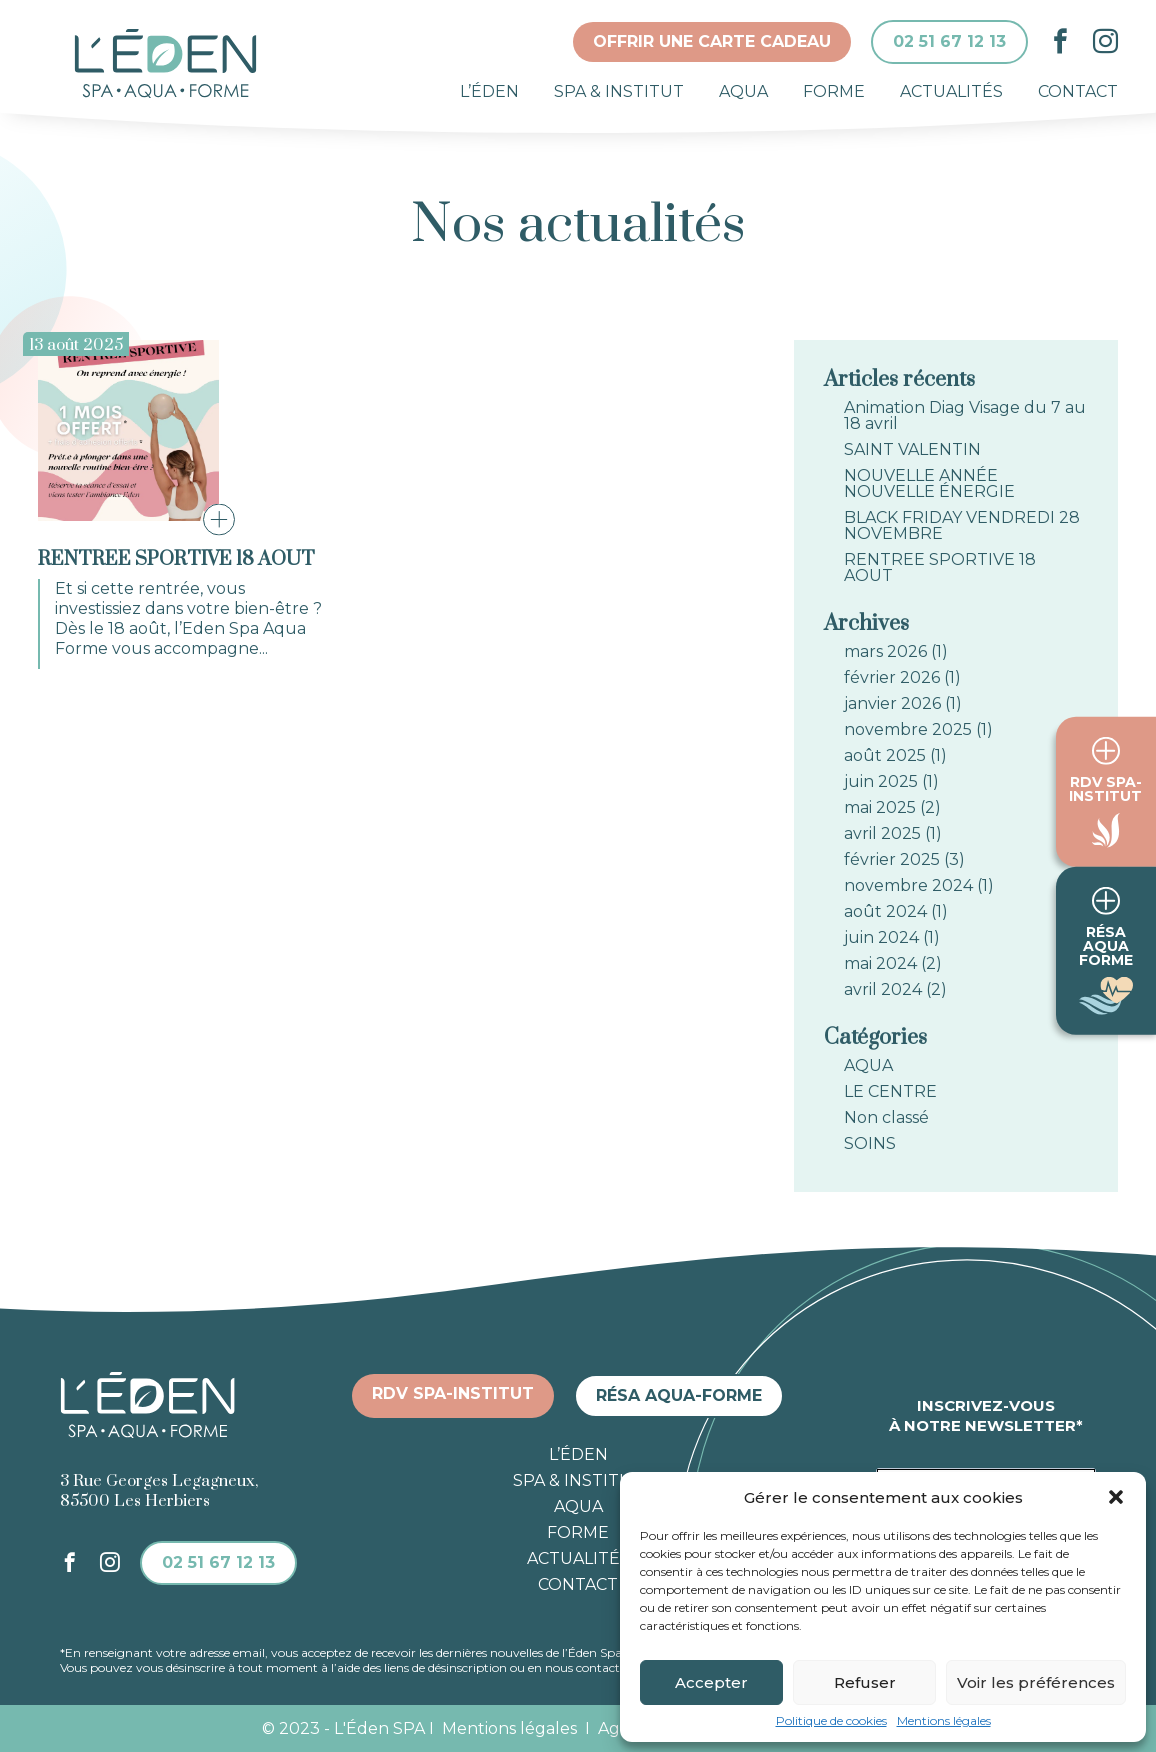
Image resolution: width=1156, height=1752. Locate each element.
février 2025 (892, 860)
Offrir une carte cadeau (712, 41)
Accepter (711, 1682)
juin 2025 (881, 782)
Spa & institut (619, 91)
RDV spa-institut (453, 1393)
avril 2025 (882, 834)
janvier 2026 (892, 704)
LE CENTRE (890, 1092)
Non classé (886, 1118)
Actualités (951, 91)
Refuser (865, 1682)
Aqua (743, 91)
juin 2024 (881, 938)
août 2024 (885, 912)
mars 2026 (885, 652)
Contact (1078, 91)
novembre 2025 (908, 730)
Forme (834, 91)
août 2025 (885, 756)
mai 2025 (880, 808)
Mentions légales (944, 1721)
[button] (1116, 1497)
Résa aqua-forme (679, 1395)
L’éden (489, 91)
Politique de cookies (831, 1721)
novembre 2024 (908, 886)
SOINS (870, 1144)
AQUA (868, 1066)
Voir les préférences (1036, 1682)
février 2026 (892, 678)
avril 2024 (883, 990)
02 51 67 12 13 (949, 41)
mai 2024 (880, 964)
